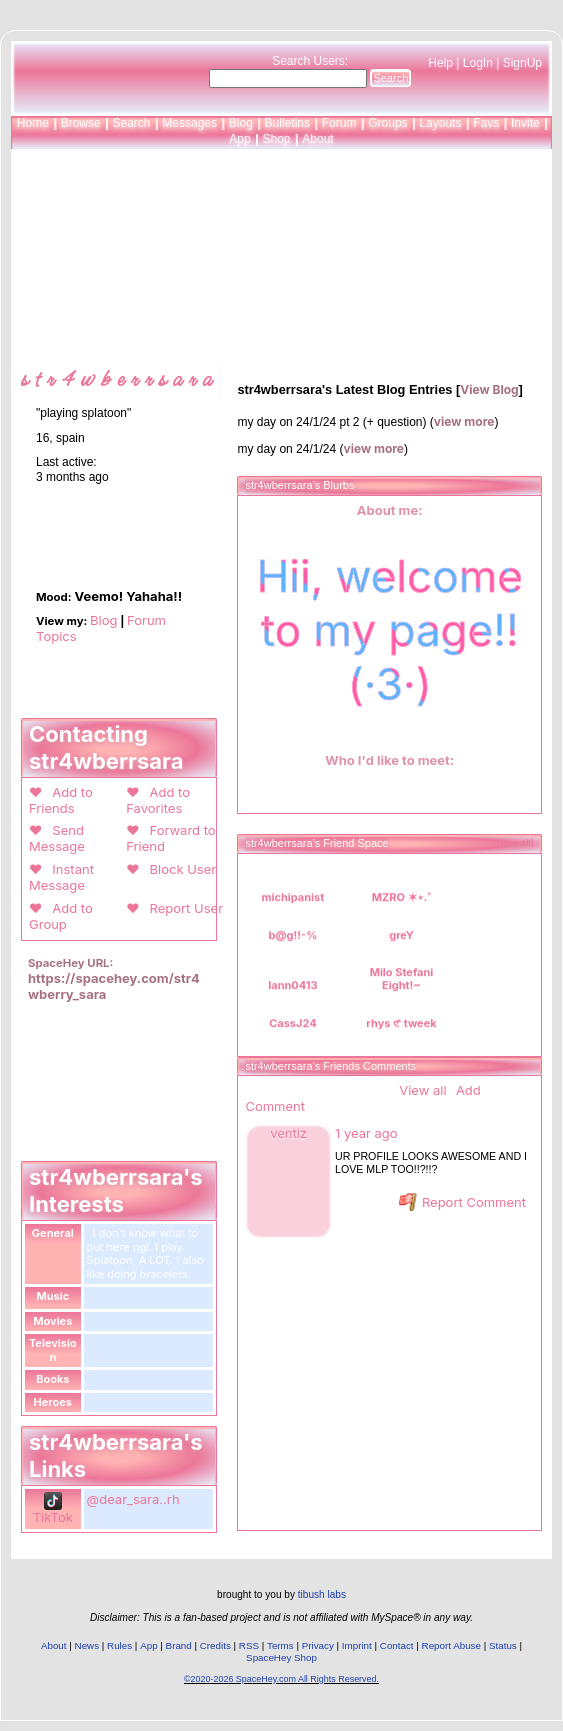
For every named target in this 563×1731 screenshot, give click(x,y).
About (317, 139)
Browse (81, 123)
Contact (397, 1645)
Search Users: (310, 61)
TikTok (53, 1509)
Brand (179, 1645)
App (239, 139)
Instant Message (61, 877)
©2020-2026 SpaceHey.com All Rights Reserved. (281, 1679)
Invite (525, 123)
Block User (179, 869)
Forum (339, 123)
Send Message (57, 838)
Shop (276, 139)
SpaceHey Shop (281, 1657)
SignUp (522, 63)
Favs (486, 123)
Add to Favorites (158, 800)
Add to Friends (61, 800)
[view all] (515, 843)
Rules (119, 1645)
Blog (241, 123)
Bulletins (287, 123)
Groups (387, 123)
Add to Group (61, 916)
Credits (215, 1645)
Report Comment (462, 1202)
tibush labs (322, 1594)
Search (390, 78)
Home (33, 123)
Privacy (318, 1645)
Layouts (440, 123)
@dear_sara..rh (133, 1499)
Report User (182, 908)
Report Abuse (451, 1645)
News (87, 1645)
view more (464, 421)
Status (503, 1645)
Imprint (357, 1645)
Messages (189, 123)
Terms (280, 1645)
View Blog (489, 389)
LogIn (478, 63)
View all (422, 1090)
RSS (249, 1645)
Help (440, 63)
